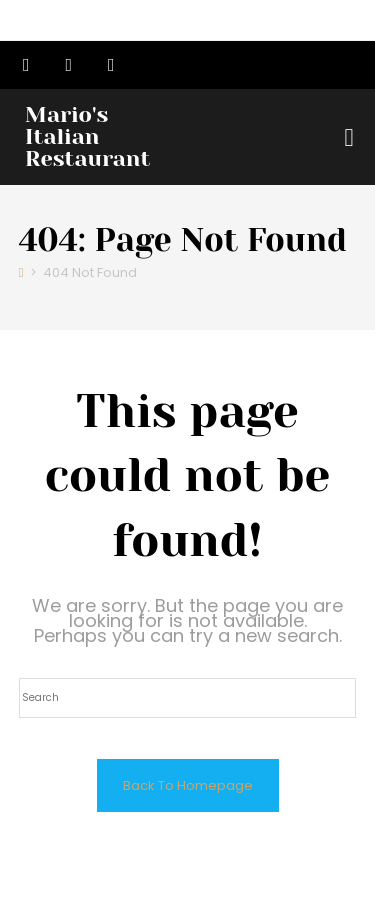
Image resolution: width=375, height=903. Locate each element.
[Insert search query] (188, 698)
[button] (349, 137)
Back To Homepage (188, 785)
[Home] (21, 272)
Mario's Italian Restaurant (87, 136)
